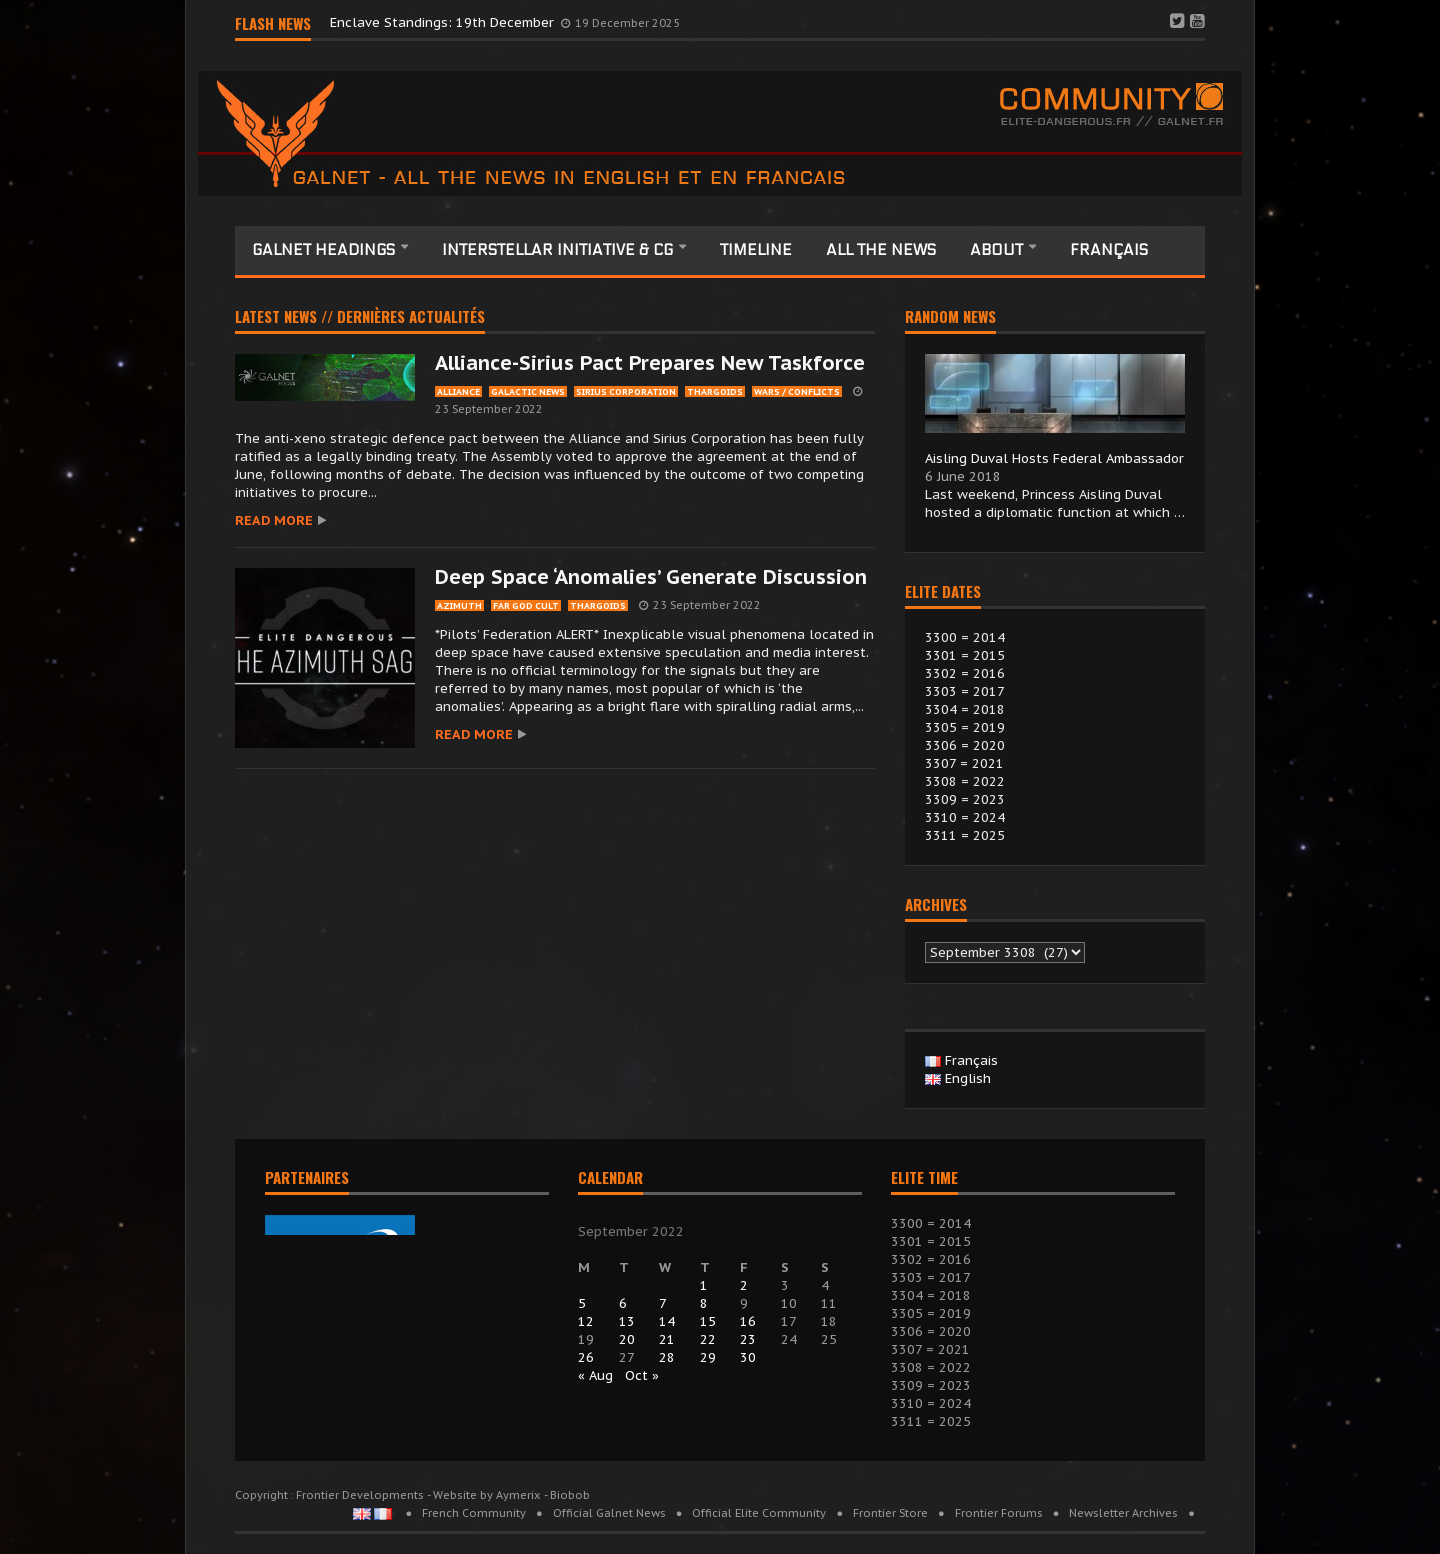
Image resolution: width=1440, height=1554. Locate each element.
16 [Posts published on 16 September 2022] (748, 1321)
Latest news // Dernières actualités (360, 318)
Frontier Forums (999, 1513)
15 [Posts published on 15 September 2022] (708, 1321)
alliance (458, 391)
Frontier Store (890, 1513)
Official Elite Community (759, 1513)
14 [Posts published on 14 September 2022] (667, 1321)
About (998, 250)
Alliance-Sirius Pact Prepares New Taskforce (650, 363)
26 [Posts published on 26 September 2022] (586, 1357)
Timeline (756, 250)
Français (1109, 250)
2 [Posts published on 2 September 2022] (744, 1285)
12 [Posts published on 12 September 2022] (586, 1321)
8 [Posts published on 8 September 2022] (704, 1303)
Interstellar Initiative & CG (559, 250)
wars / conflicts (797, 391)
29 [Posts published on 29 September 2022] (708, 1357)
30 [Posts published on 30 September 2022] (748, 1357)
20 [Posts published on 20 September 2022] (627, 1339)
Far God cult (526, 605)
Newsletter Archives (1123, 1513)
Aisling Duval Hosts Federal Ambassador (1054, 458)
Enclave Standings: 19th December (444, 22)
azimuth (459, 605)
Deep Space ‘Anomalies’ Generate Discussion (651, 577)
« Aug (595, 1375)
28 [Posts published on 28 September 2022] (667, 1357)
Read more (274, 520)
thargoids (715, 391)
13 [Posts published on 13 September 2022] (627, 1321)
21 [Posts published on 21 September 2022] (667, 1339)
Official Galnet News (609, 1513)
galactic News (528, 391)
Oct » (642, 1375)
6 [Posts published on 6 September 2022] (623, 1303)
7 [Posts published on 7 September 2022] (663, 1303)
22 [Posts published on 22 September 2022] (708, 1339)
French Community (474, 1513)
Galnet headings (325, 250)
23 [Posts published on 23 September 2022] (748, 1339)
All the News (881, 250)
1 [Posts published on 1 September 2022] (704, 1285)
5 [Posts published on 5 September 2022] (582, 1303)
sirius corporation (626, 391)
